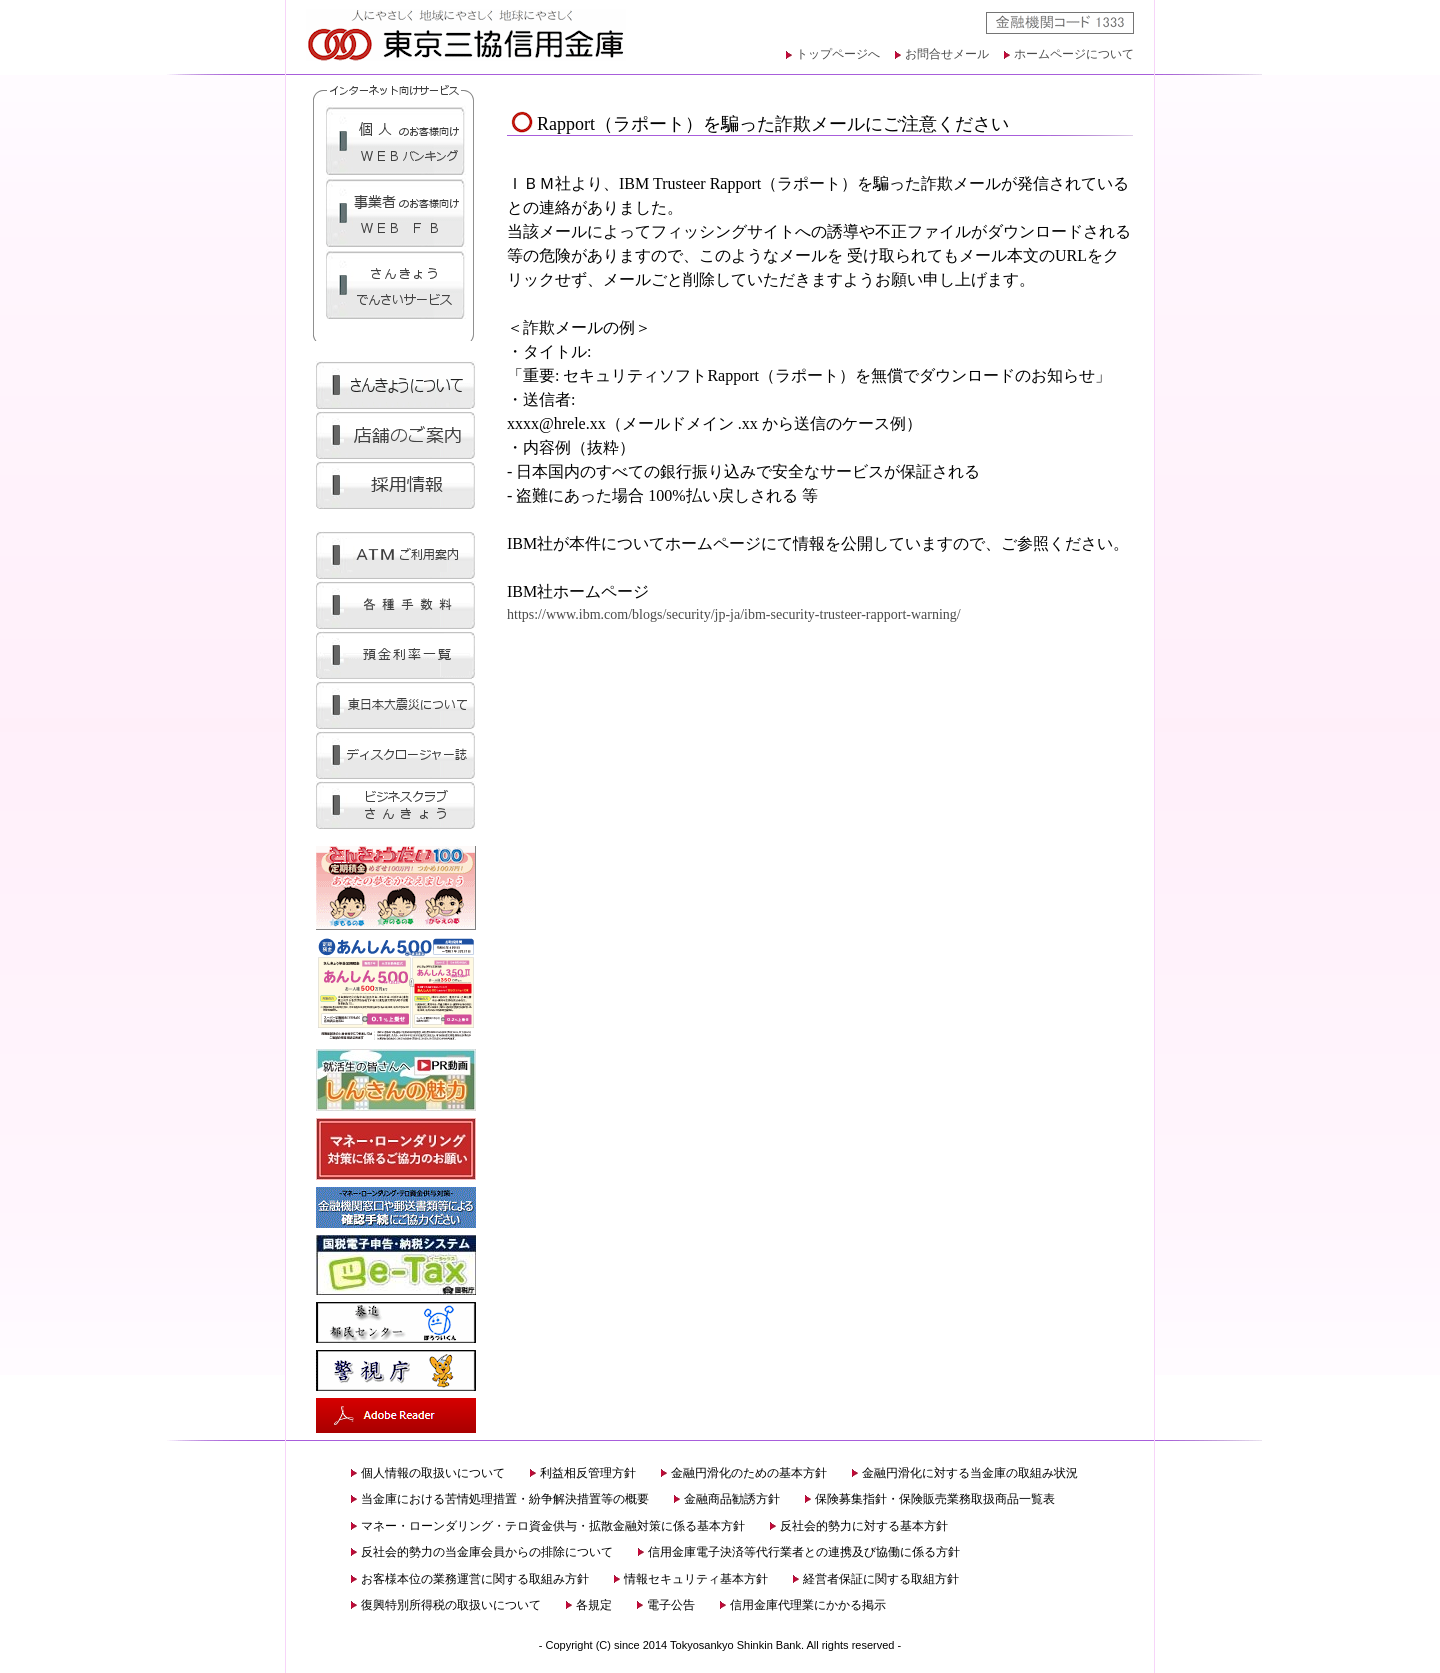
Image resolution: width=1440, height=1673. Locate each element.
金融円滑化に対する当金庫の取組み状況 (970, 1473)
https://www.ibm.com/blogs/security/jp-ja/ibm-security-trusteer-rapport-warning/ (734, 614)
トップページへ (838, 54)
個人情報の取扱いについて (433, 1473)
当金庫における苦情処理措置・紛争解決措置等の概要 (505, 1499)
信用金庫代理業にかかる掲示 (808, 1605)
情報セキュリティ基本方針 (696, 1579)
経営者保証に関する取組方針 (881, 1579)
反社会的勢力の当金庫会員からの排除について (487, 1552)
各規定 (594, 1605)
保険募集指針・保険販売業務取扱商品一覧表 (935, 1499)
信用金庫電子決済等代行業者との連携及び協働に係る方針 (804, 1552)
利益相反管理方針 (588, 1473)
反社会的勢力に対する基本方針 (864, 1526)
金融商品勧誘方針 (732, 1499)
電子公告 (671, 1605)
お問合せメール (947, 54)
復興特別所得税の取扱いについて (451, 1605)
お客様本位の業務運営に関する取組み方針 (475, 1579)
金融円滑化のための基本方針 (749, 1473)
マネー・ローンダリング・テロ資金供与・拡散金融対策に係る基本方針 (553, 1526)
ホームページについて (1074, 54)
